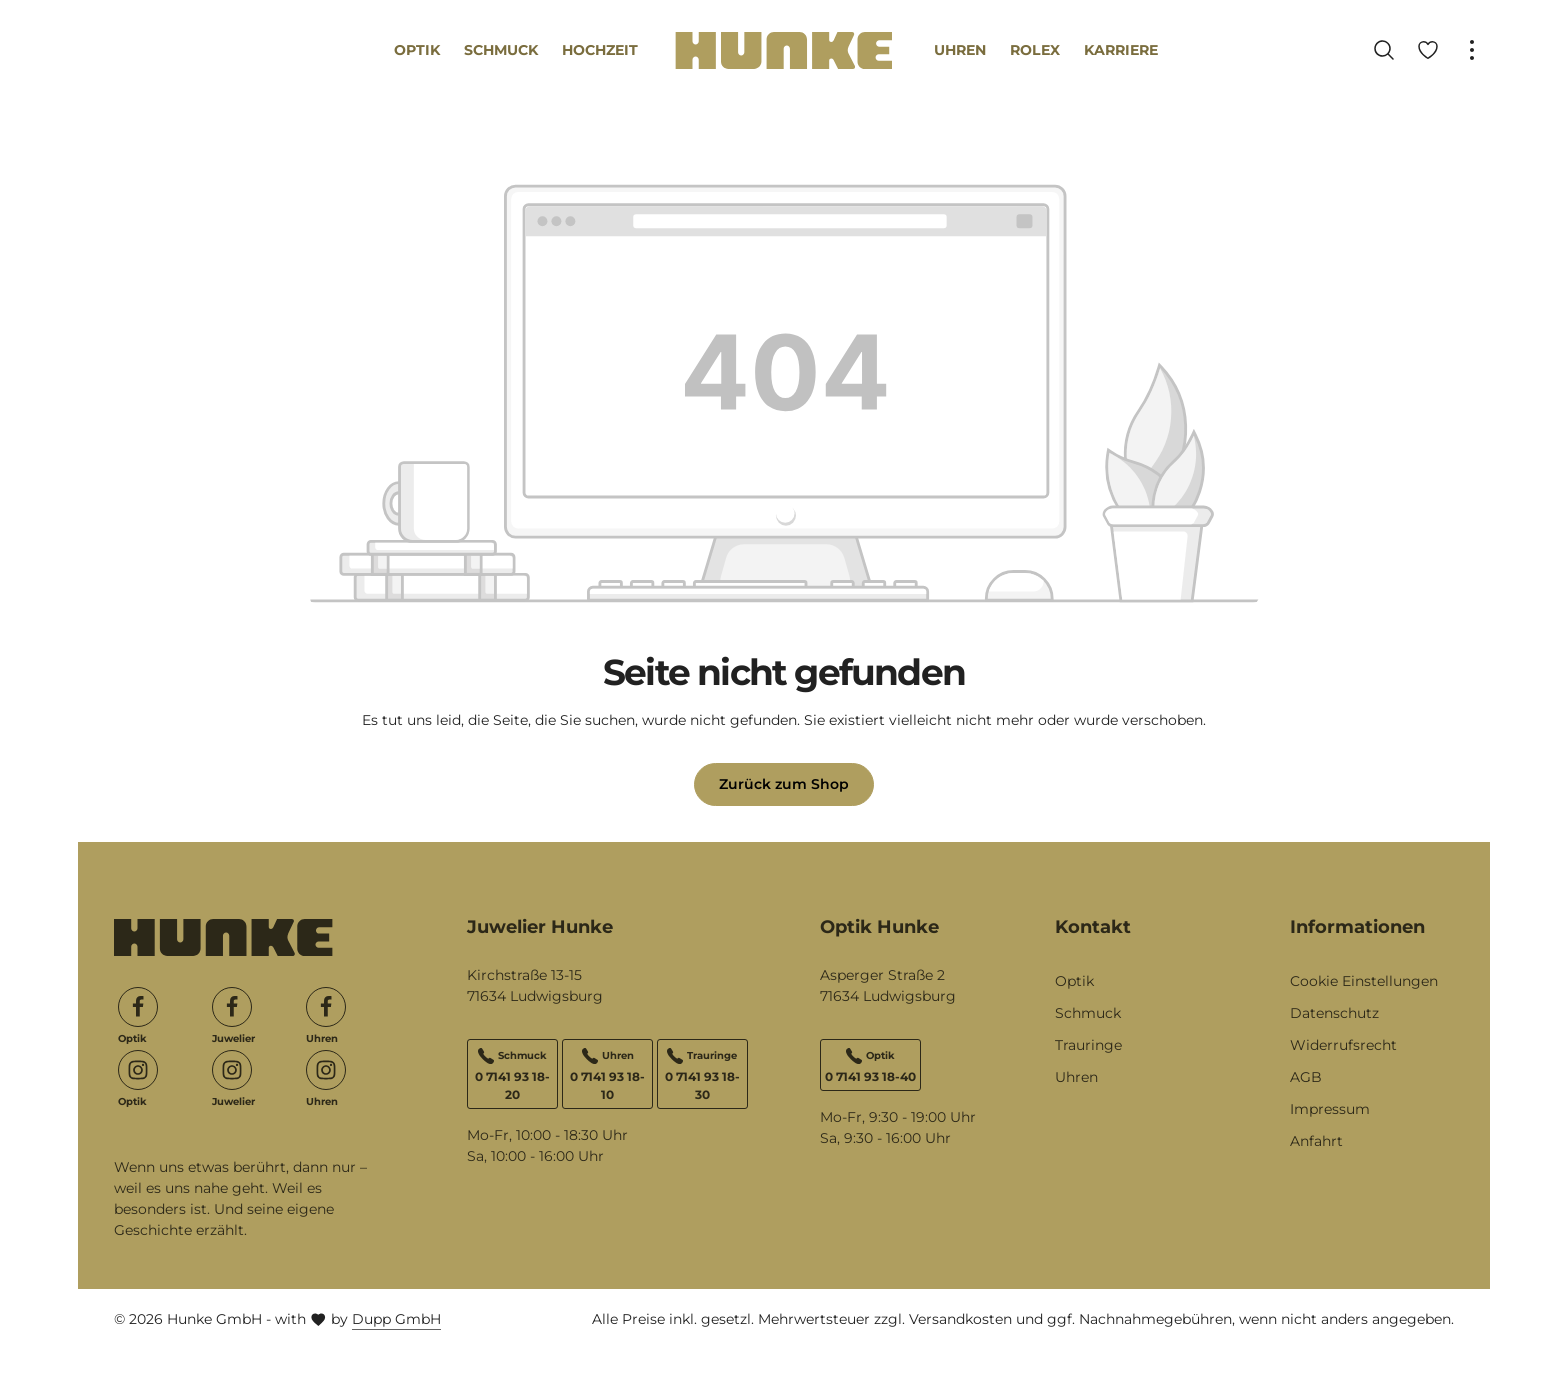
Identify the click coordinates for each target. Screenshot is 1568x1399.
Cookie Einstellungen (1364, 981)
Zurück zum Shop (784, 784)
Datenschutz (1334, 1013)
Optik (1074, 981)
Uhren (1076, 1077)
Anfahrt (1316, 1141)
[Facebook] (138, 1007)
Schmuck (1088, 1013)
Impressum (1330, 1109)
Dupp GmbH (396, 1319)
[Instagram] (138, 1070)
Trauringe (1088, 1045)
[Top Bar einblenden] (1472, 50)
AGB (1306, 1077)
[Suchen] (1384, 50)
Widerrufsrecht (1343, 1045)
